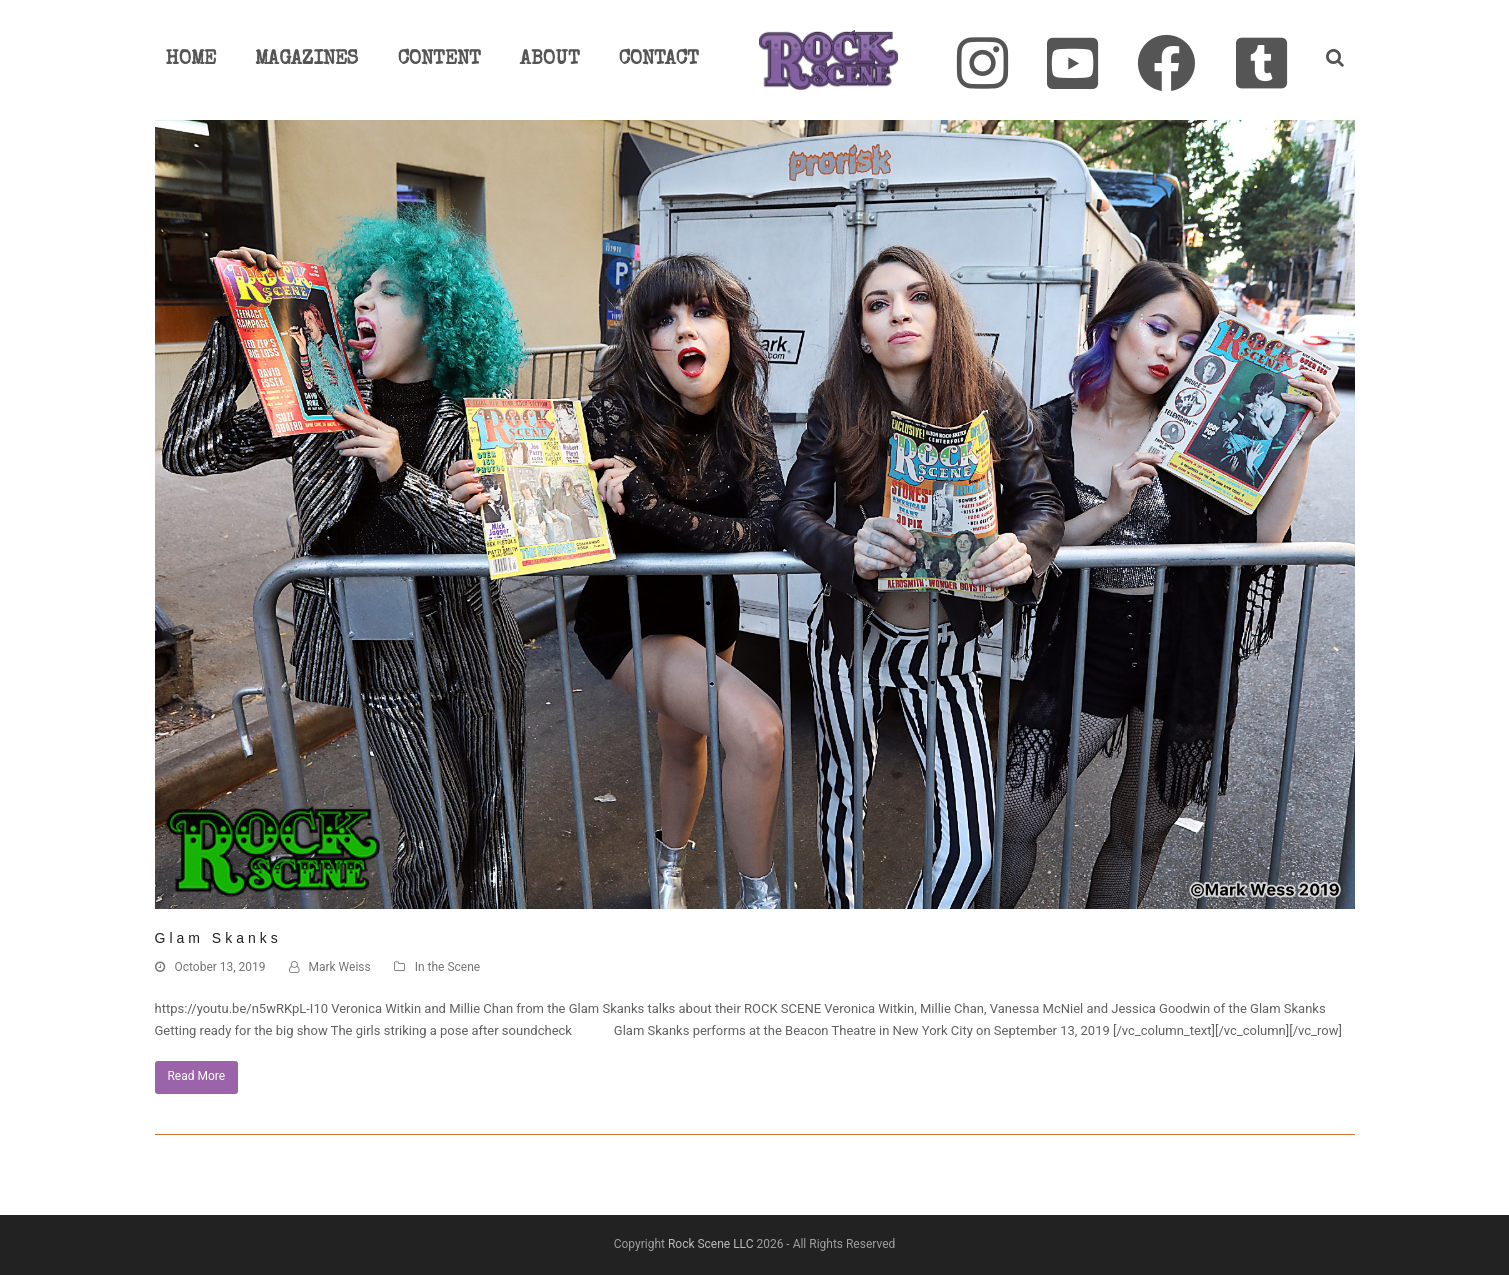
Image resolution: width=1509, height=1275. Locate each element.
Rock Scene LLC (711, 1244)
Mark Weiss (340, 967)
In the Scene (447, 967)
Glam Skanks (218, 938)
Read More (196, 1076)
